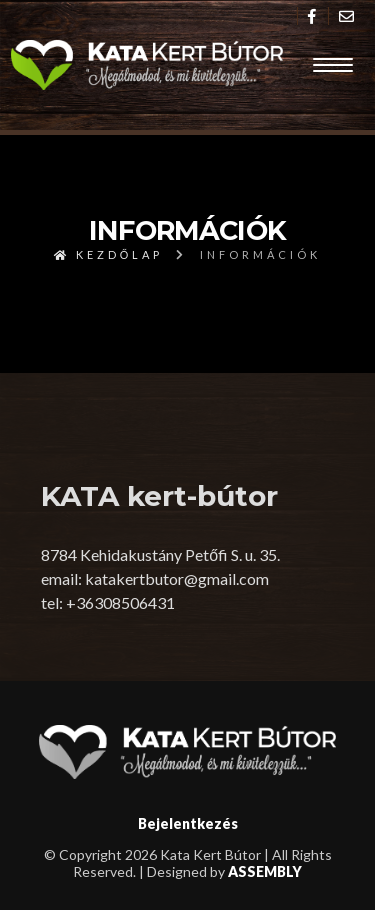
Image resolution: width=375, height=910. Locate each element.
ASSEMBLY (265, 871)
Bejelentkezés (188, 823)
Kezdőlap (109, 254)
